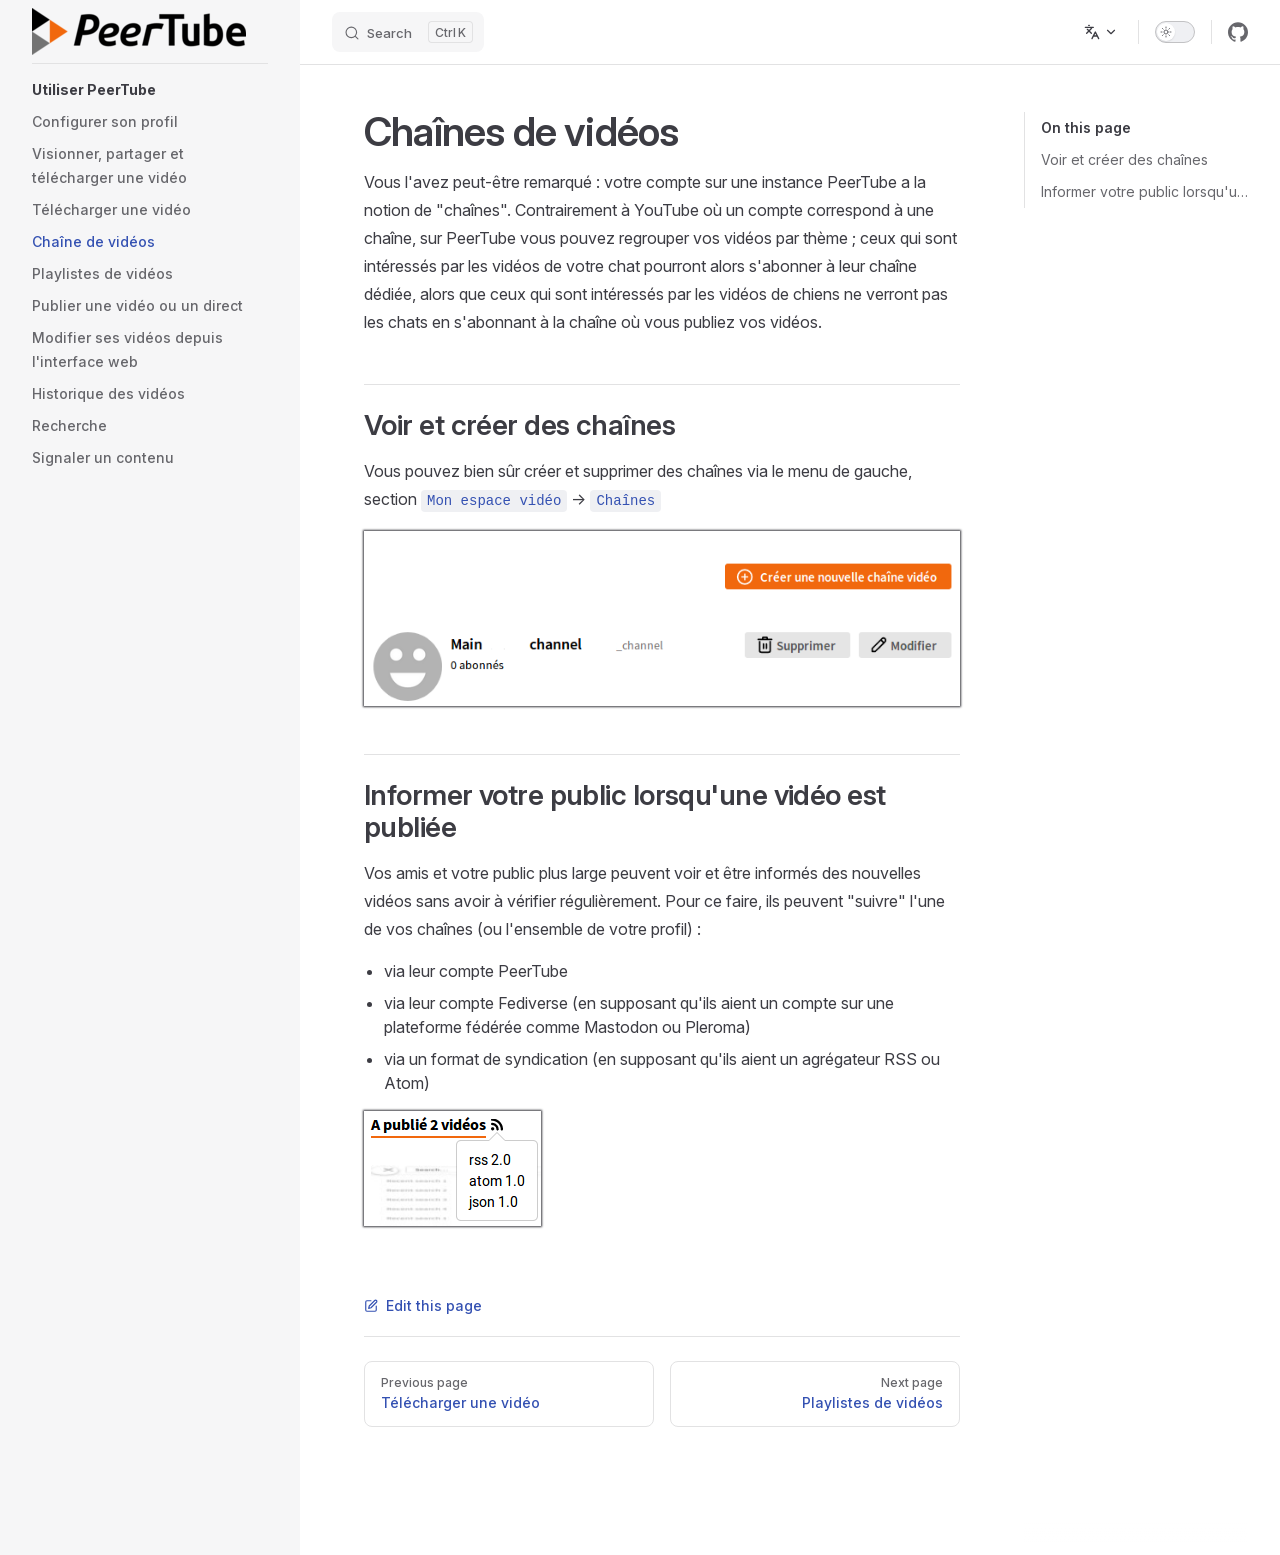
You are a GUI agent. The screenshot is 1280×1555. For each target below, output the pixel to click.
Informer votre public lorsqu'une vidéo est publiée (1144, 191)
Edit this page (423, 1305)
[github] (1238, 32)
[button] (150, 90)
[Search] (408, 32)
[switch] (1175, 32)
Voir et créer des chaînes (1124, 159)
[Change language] (1101, 32)
